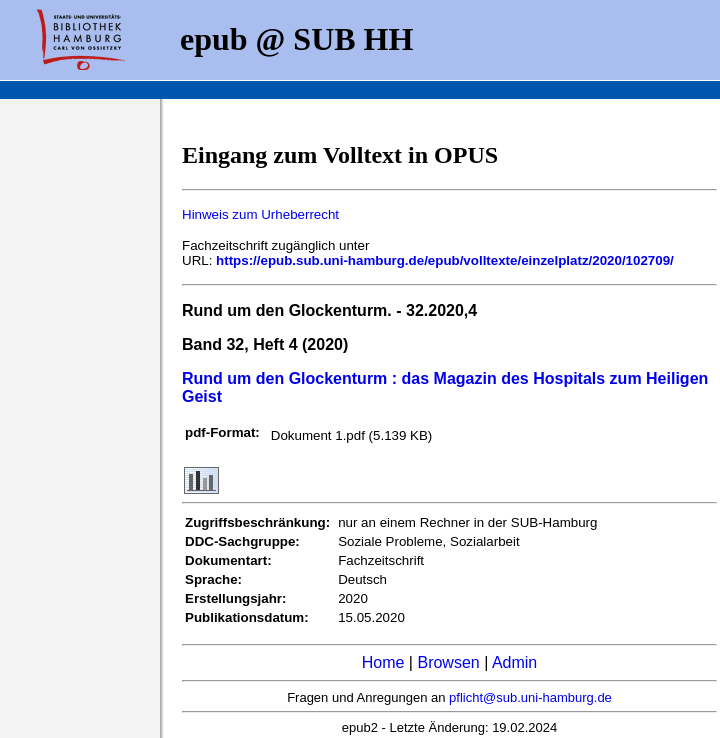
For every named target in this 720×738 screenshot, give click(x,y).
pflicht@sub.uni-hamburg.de (530, 697)
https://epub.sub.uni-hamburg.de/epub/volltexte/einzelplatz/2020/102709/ (445, 260)
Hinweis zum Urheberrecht (260, 214)
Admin (514, 662)
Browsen (448, 662)
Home (383, 662)
